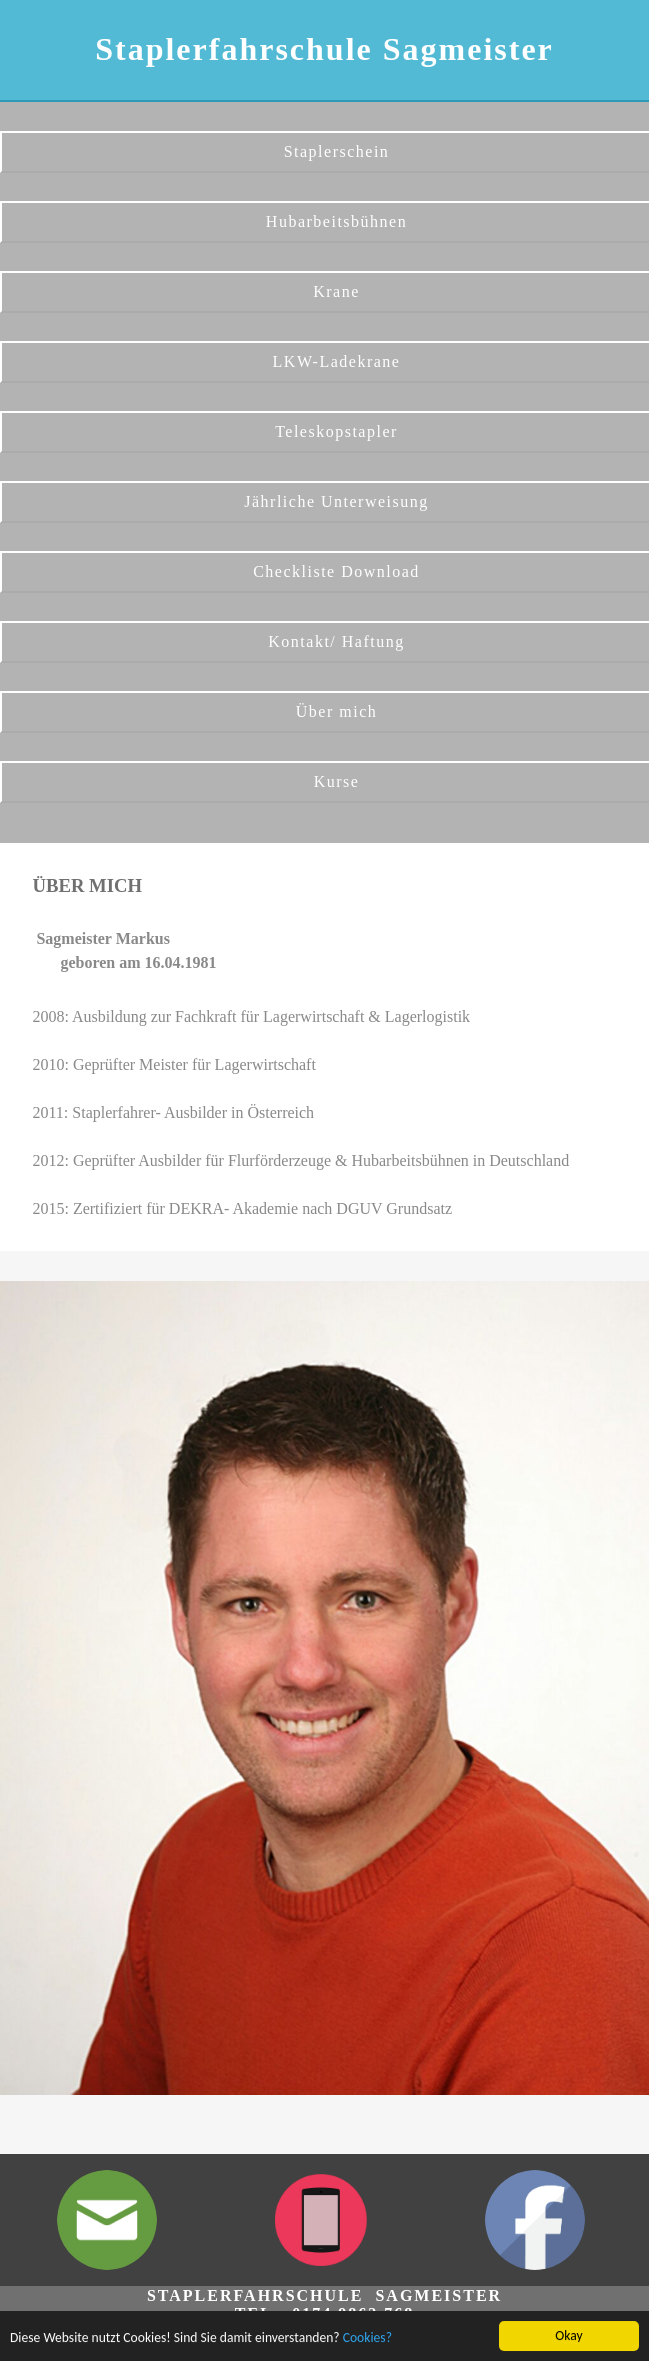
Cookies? (367, 2338)
